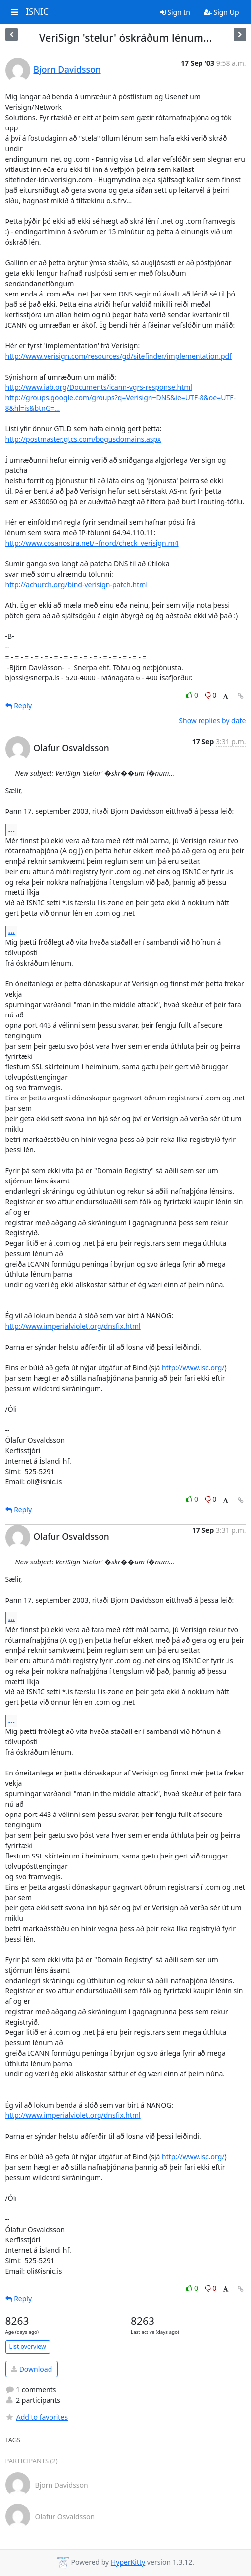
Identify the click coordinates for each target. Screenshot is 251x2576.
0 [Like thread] (193, 695)
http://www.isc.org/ (193, 1367)
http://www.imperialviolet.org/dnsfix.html (73, 1326)
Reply (18, 705)
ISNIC (37, 12)
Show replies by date (212, 720)
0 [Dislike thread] (211, 695)
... (11, 829)
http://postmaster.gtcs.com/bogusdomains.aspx (83, 439)
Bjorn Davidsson (67, 69)
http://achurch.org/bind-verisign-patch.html (76, 584)
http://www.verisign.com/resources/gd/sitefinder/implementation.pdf (118, 356)
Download (31, 2369)
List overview (27, 2346)
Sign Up (221, 12)
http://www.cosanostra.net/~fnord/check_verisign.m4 (92, 543)
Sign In (175, 12)
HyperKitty (128, 2562)
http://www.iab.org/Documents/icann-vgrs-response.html (98, 387)
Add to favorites (36, 2417)
